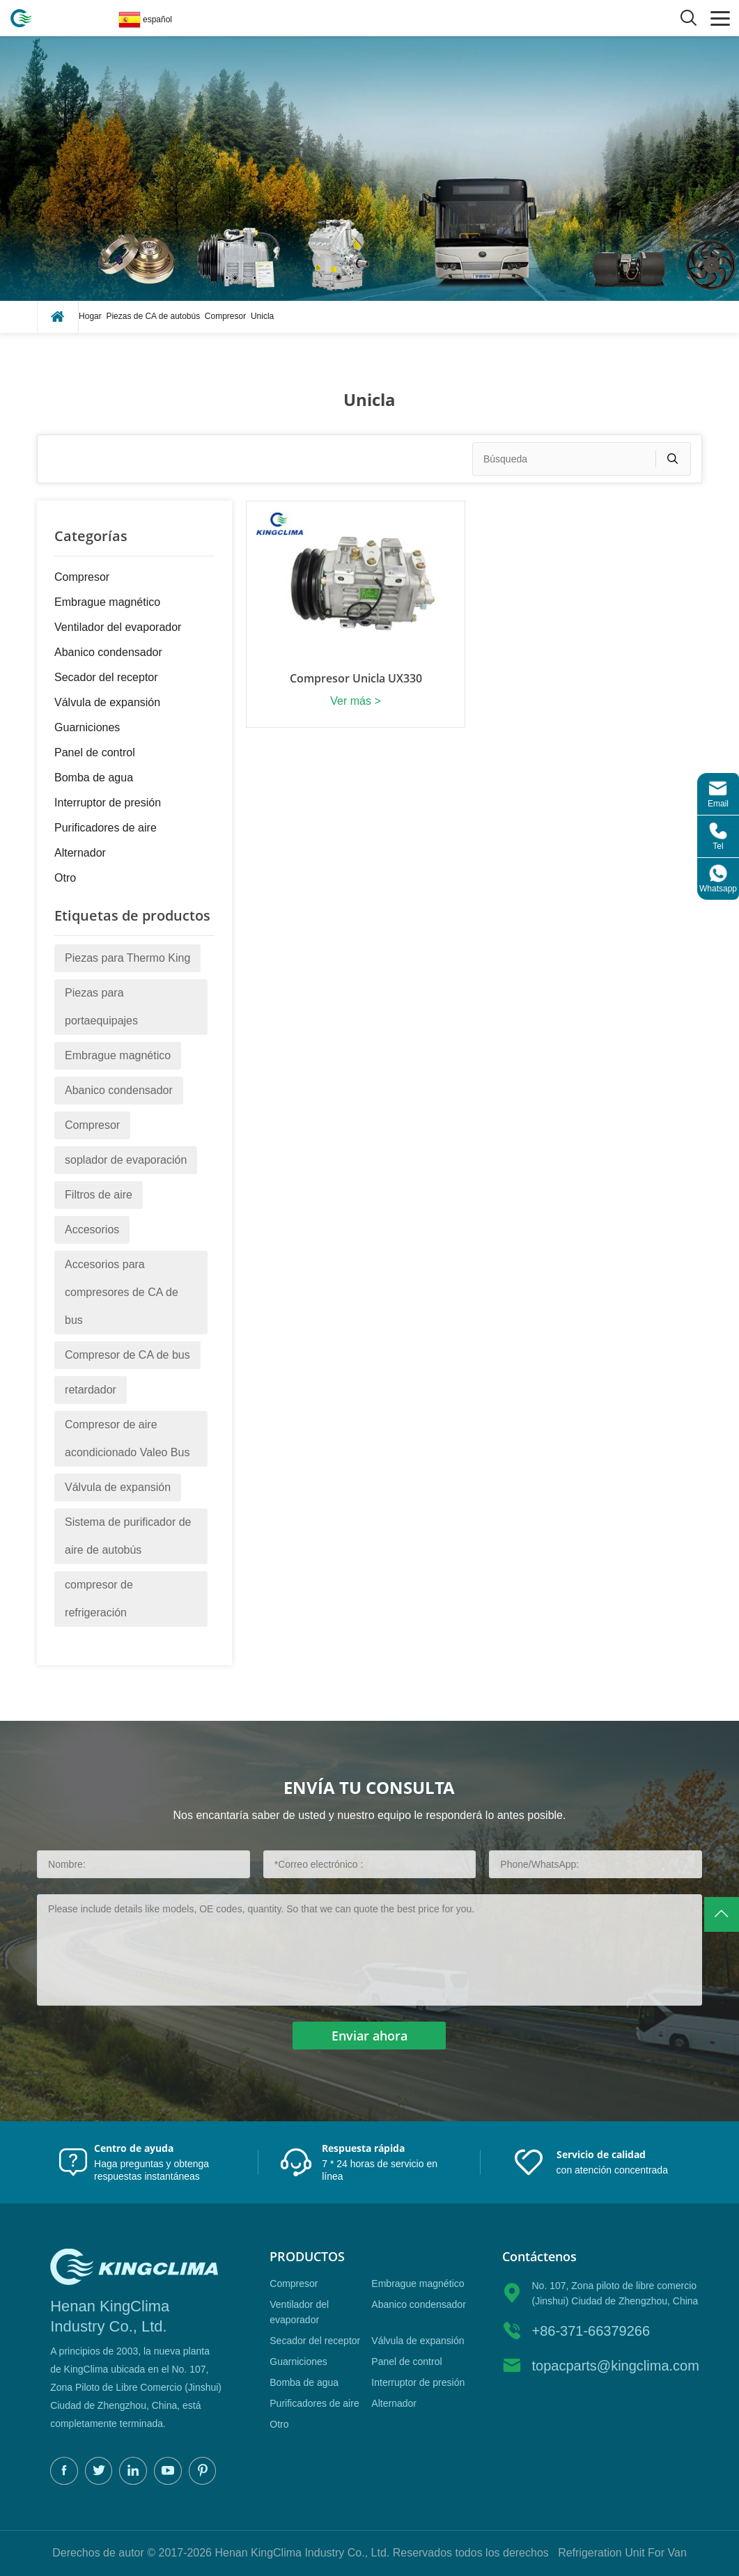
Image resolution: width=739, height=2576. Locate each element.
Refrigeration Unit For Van (622, 2553)
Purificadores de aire (105, 828)
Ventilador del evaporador (117, 627)
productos (307, 2257)
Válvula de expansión (107, 702)
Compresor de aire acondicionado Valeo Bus (127, 1438)
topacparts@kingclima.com (615, 2365)
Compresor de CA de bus (127, 1355)
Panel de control (94, 752)
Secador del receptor (106, 677)
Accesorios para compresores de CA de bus (121, 1292)
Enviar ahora (369, 2035)
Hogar (90, 316)
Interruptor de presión (107, 803)
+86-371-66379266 (590, 2331)
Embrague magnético (107, 602)
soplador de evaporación (126, 1160)
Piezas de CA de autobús (153, 316)
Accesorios (92, 1229)
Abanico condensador (108, 652)
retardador (90, 1390)
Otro (65, 878)
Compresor (225, 316)
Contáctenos (539, 2257)
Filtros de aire (98, 1195)
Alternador (80, 853)
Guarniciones (87, 727)
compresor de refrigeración (99, 1598)
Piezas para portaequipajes (101, 1007)
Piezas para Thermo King (127, 958)
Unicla (262, 316)
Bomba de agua (93, 777)
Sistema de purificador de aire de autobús (128, 1536)
